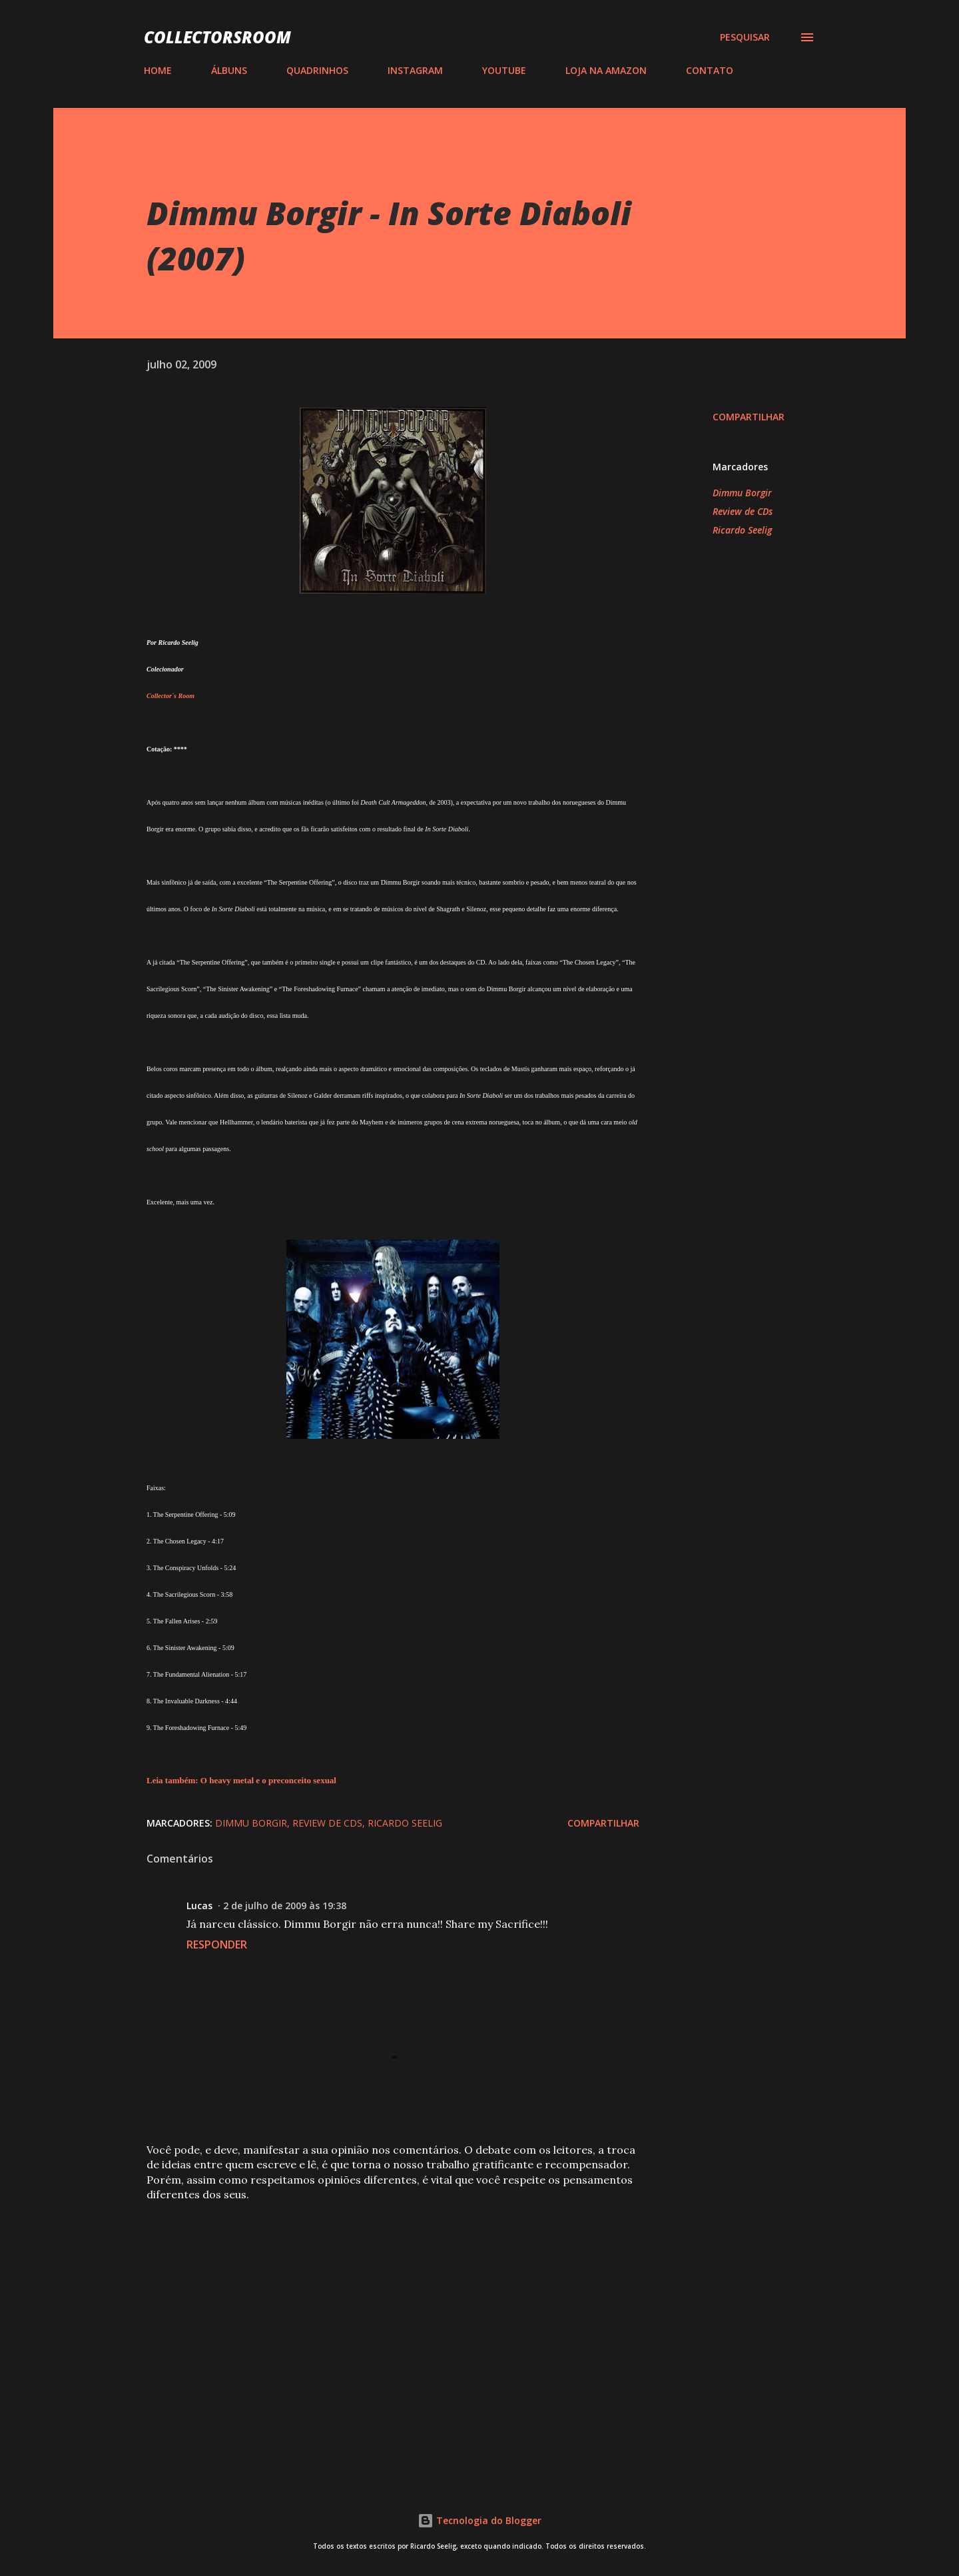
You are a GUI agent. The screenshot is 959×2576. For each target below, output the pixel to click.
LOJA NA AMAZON (606, 70)
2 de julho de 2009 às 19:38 (284, 1905)
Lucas (199, 1905)
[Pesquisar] (745, 37)
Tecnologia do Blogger (479, 2520)
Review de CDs (743, 511)
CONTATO (709, 70)
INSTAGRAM (415, 70)
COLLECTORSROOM (217, 37)
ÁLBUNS (229, 70)
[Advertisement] (372, 2311)
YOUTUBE (504, 70)
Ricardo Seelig (742, 530)
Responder (216, 1944)
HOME (158, 70)
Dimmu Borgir (742, 492)
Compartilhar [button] (749, 416)
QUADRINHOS (317, 70)
